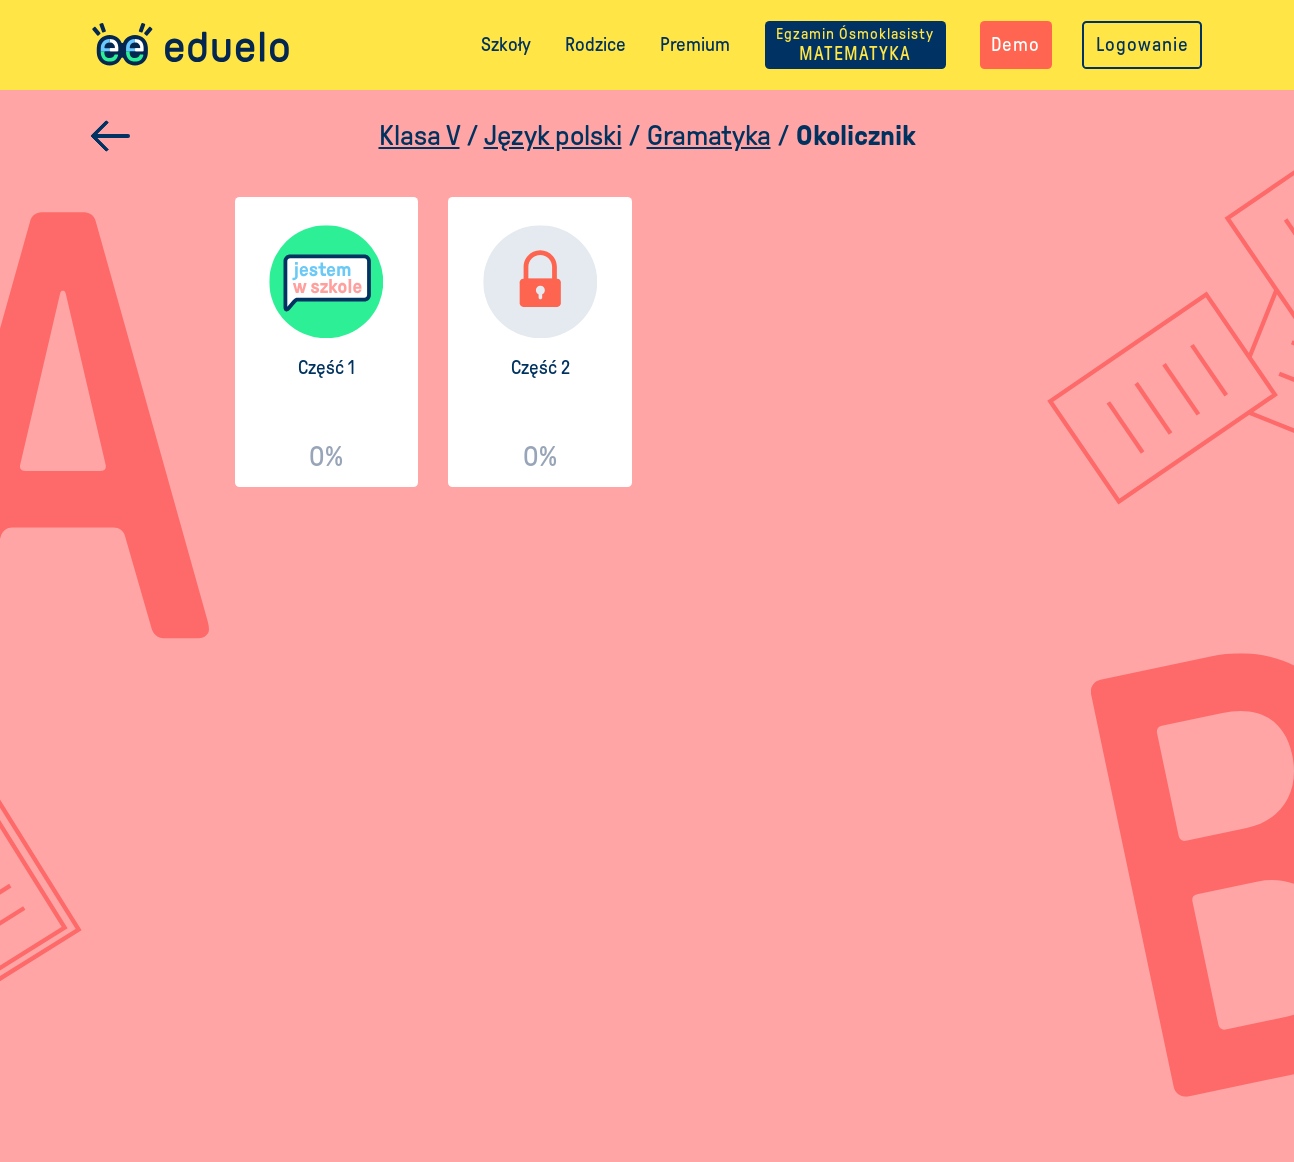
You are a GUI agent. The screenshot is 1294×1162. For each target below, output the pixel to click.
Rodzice (595, 44)
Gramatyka (709, 135)
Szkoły (506, 44)
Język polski (553, 135)
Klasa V (419, 135)
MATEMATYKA (855, 44)
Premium (695, 44)
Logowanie (1142, 44)
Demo (1015, 44)
